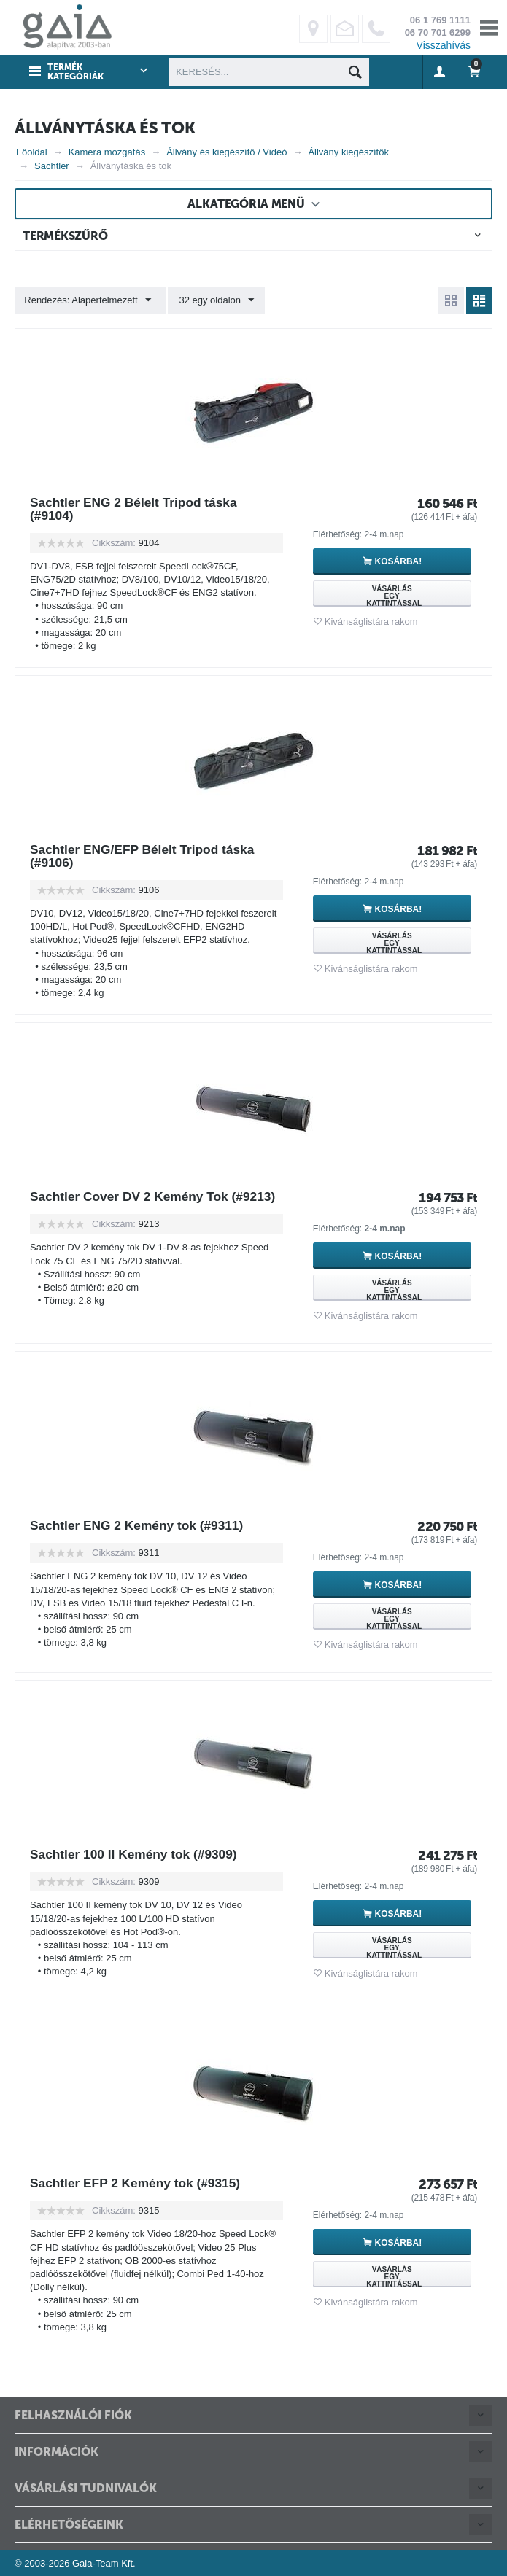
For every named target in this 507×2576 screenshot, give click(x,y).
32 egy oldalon (214, 300)
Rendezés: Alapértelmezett (89, 300)
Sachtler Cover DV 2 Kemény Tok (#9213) (133, 1203)
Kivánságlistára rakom (371, 621)
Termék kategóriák (75, 72)
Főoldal (31, 152)
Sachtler (51, 165)
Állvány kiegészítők (348, 152)
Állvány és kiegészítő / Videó (226, 152)
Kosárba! (401, 561)
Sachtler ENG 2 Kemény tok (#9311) (141, 1525)
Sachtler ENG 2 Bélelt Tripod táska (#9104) (137, 509)
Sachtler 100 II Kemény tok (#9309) (137, 1854)
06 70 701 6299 (438, 32)
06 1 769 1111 (440, 20)
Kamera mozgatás (107, 152)
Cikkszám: (114, 542)
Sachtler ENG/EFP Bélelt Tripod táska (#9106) (146, 856)
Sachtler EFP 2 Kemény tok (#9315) (139, 2183)
